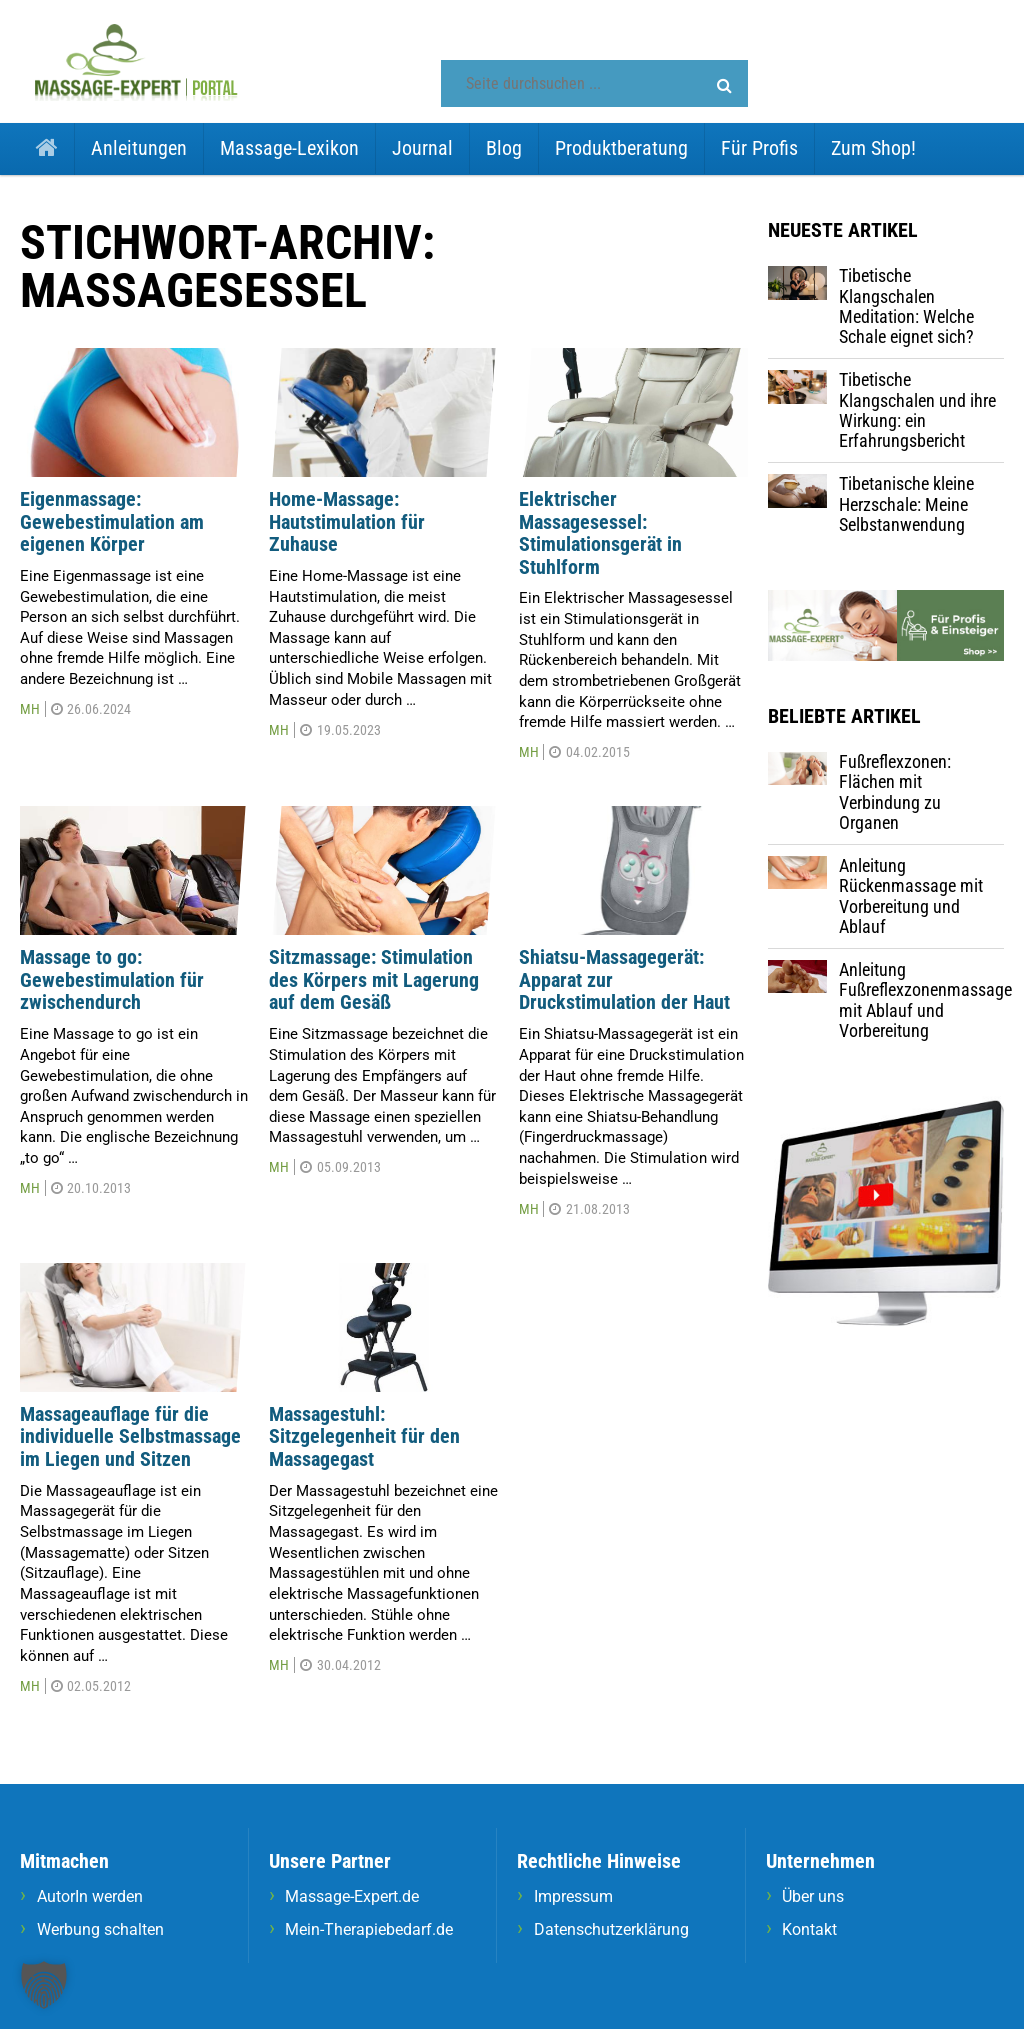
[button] (724, 86)
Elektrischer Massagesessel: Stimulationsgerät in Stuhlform (600, 533)
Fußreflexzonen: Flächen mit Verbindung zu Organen (895, 792)
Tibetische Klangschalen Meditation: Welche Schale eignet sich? (906, 306)
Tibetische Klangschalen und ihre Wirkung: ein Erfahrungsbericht (917, 410)
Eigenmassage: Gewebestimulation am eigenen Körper (112, 521)
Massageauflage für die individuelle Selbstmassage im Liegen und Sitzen (130, 1436)
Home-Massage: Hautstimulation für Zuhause (347, 521)
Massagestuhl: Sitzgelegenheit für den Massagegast (364, 1436)
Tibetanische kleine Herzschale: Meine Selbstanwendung (906, 504)
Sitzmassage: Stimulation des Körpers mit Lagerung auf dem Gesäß (374, 979)
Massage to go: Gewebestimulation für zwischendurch (112, 979)
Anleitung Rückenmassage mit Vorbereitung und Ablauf (911, 896)
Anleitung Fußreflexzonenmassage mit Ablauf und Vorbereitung (925, 1000)
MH (30, 709)
